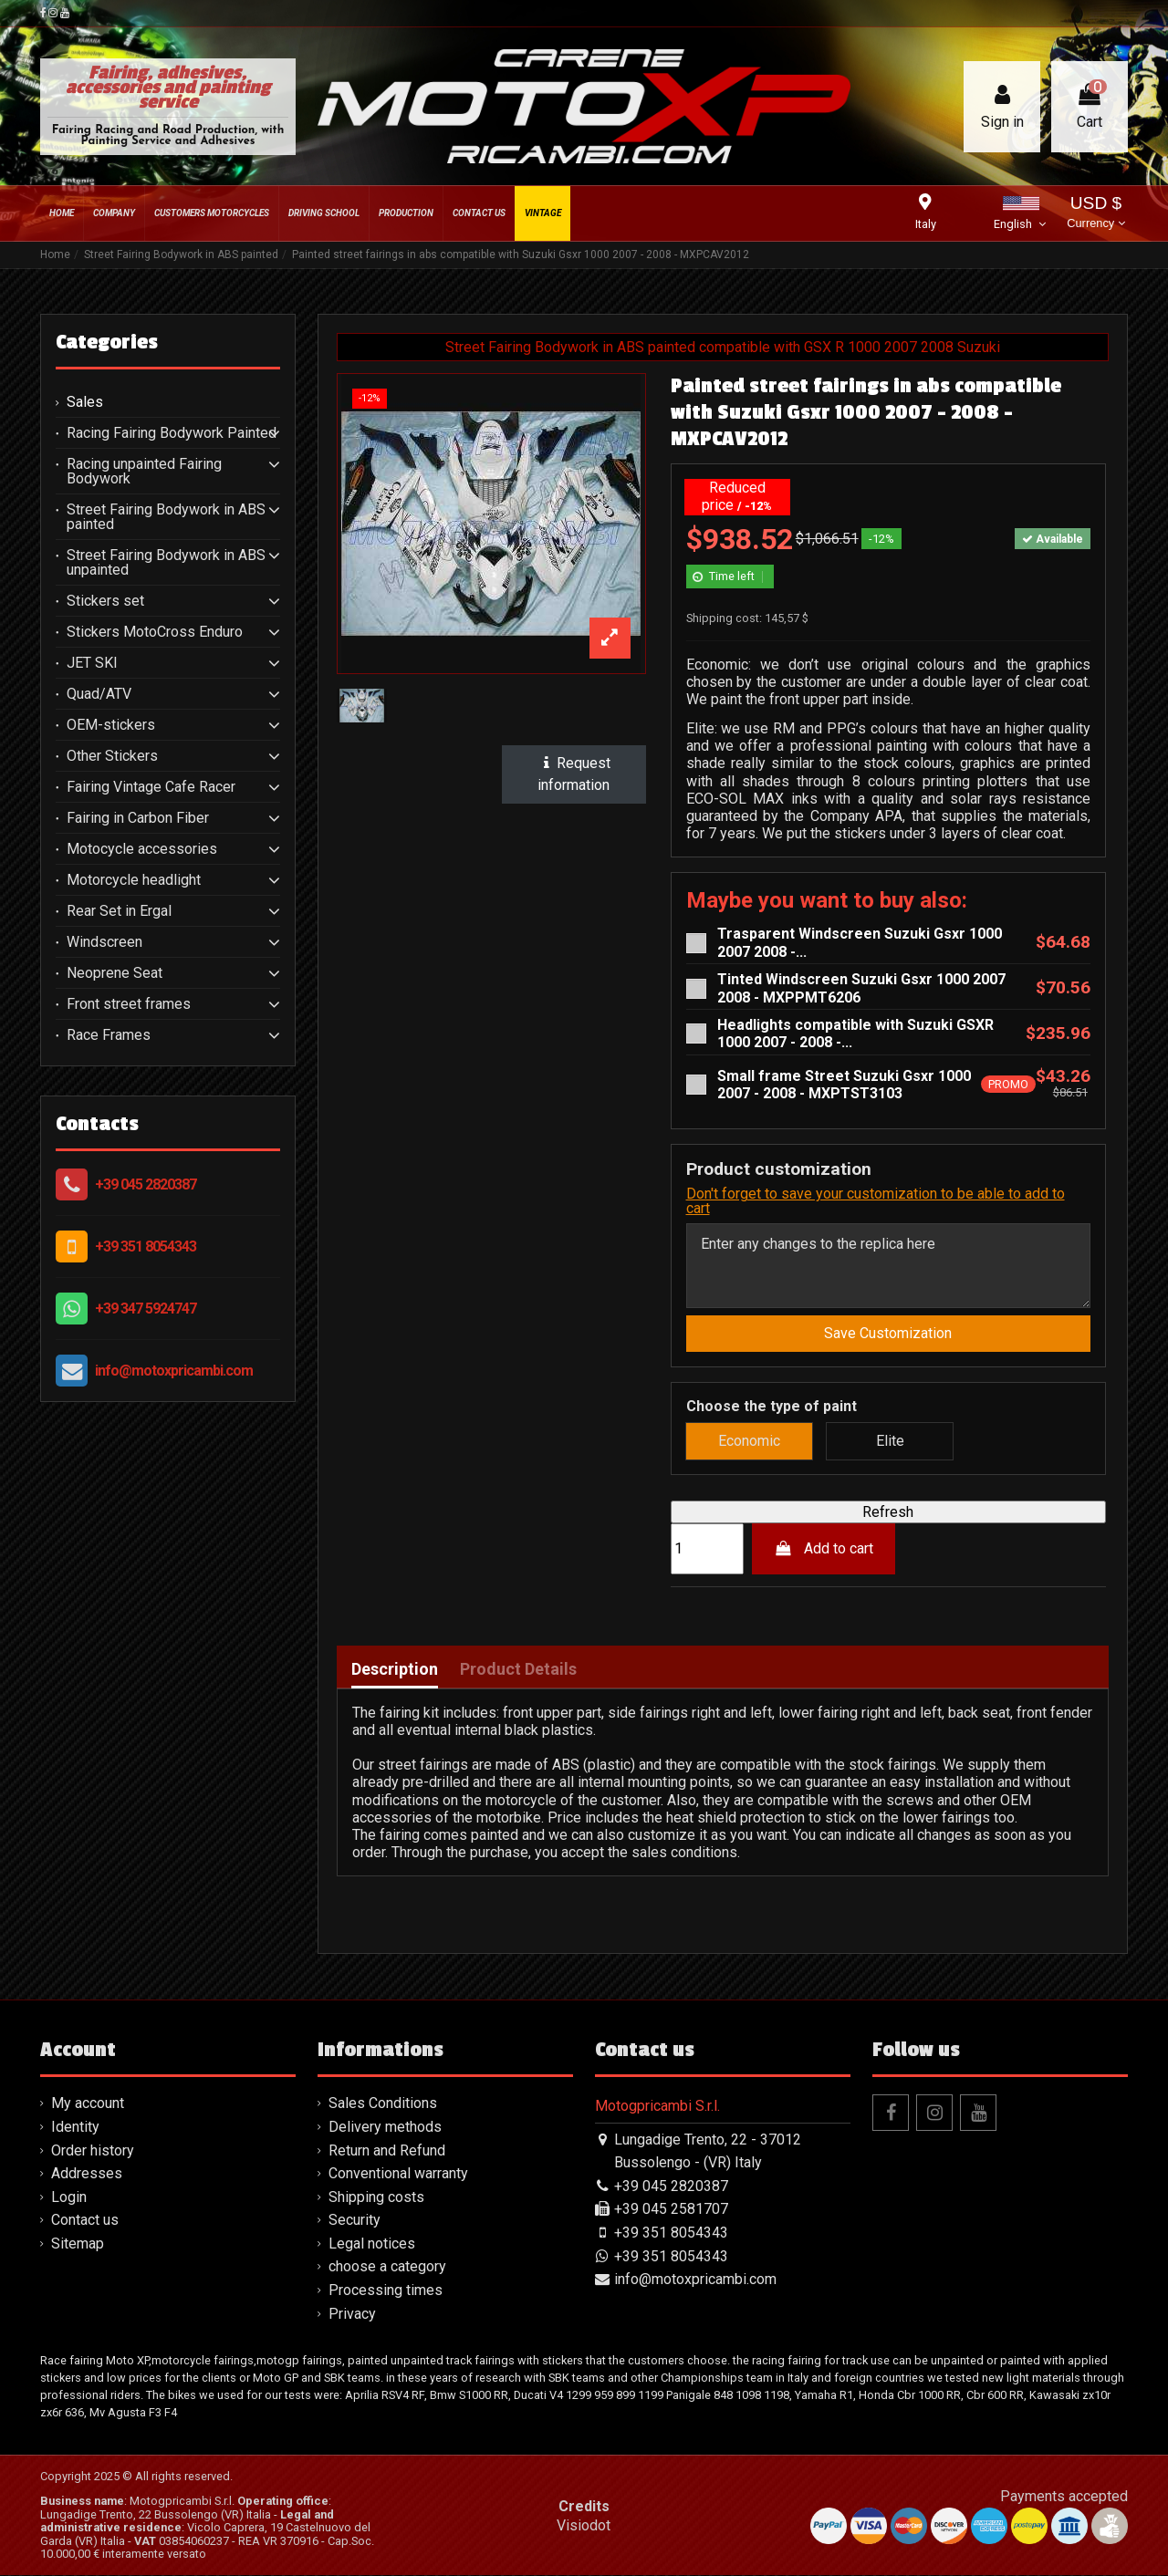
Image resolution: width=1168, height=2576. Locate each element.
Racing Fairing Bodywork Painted (171, 433)
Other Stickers (112, 756)
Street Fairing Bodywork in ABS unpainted (166, 562)
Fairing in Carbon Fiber (138, 818)
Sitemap (77, 2243)
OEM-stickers (111, 725)
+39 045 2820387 (145, 1184)
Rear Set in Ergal (119, 911)
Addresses (86, 2173)
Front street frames (129, 1004)
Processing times (385, 2290)
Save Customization (888, 1334)
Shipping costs (376, 2197)
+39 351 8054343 (145, 1246)
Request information (573, 774)
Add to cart (823, 1548)
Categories (107, 342)
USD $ (1095, 213)
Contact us (85, 2219)
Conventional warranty (398, 2173)
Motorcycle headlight (134, 880)
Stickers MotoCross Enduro (155, 632)
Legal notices (371, 2243)
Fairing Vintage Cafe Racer (151, 787)
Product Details (518, 1669)
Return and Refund (386, 2150)
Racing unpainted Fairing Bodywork (144, 471)
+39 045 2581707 (671, 2209)
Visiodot (583, 2525)
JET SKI (92, 663)
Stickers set (105, 601)
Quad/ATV (99, 694)
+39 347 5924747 (145, 1308)
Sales (85, 402)
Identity (75, 2126)
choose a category (387, 2267)
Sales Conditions (382, 2104)
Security (354, 2219)
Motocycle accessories (142, 849)
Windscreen (104, 942)
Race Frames (109, 1035)
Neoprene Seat (114, 973)
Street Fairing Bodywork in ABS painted (166, 517)
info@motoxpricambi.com (174, 1370)
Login (69, 2197)
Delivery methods (385, 2126)
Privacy (352, 2313)
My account (87, 2104)
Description (394, 1669)
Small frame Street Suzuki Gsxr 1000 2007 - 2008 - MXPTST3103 (844, 1084)
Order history (92, 2150)
